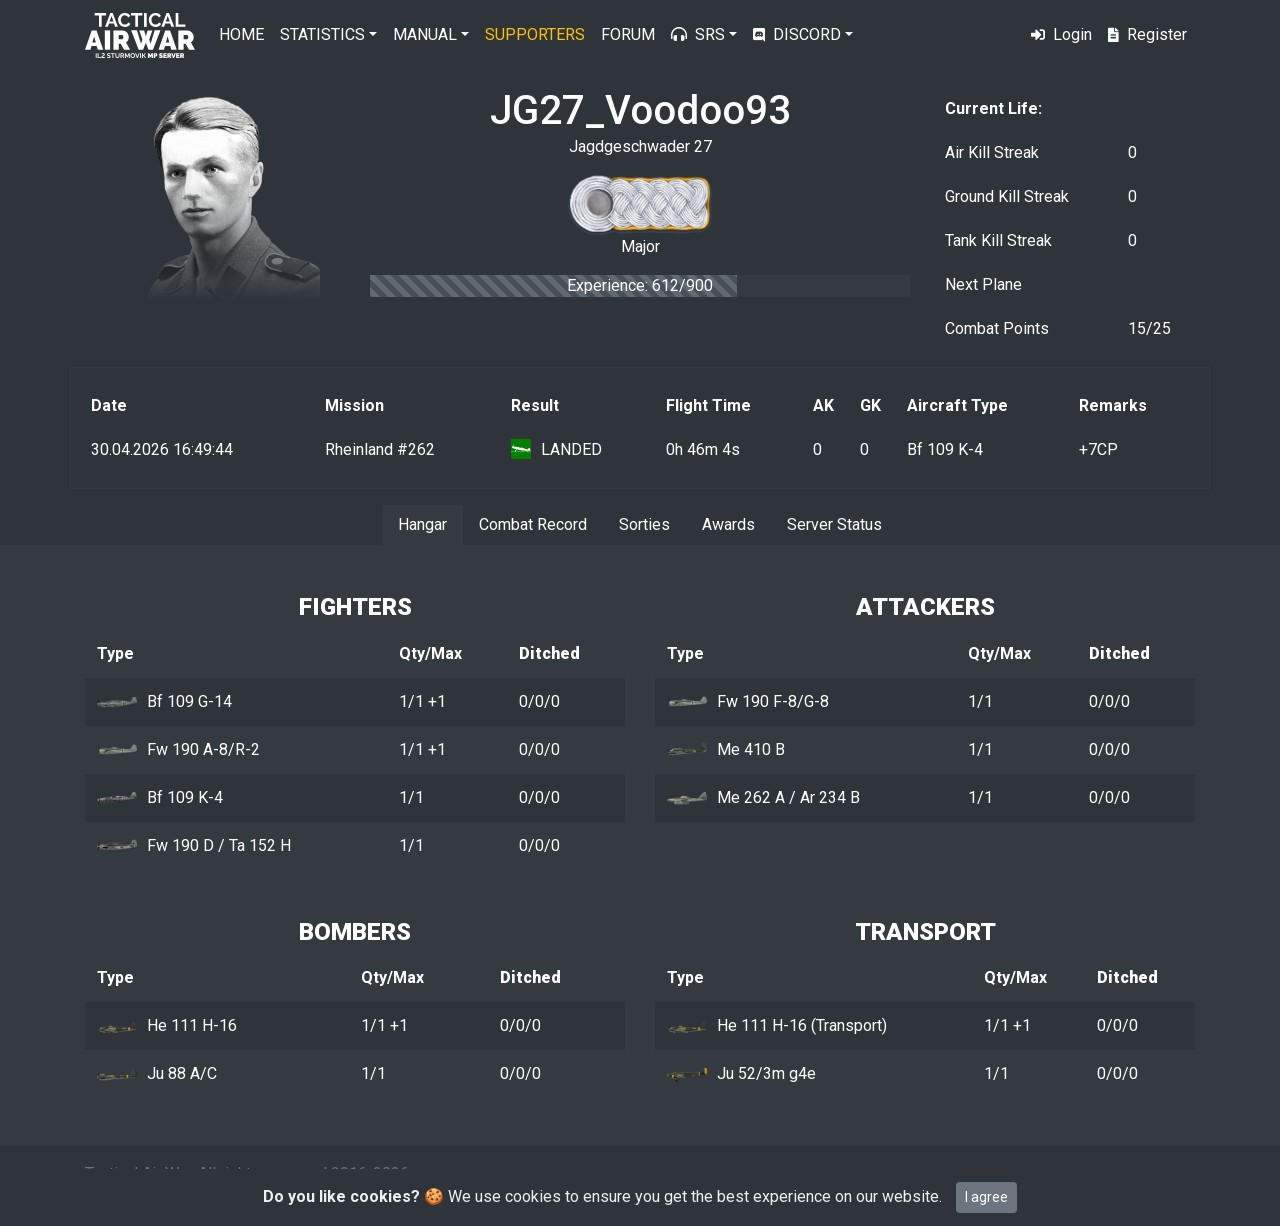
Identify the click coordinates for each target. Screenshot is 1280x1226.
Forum (628, 34)
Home (241, 34)
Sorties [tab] (644, 524)
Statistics (322, 34)
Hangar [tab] (422, 524)
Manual (425, 34)
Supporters (535, 34)
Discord (797, 34)
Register (1147, 34)
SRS (698, 34)
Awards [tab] (728, 524)
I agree (986, 1197)
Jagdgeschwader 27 (640, 146)
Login (1061, 34)
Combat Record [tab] (533, 524)
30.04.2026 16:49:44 (162, 449)
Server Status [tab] (834, 524)
